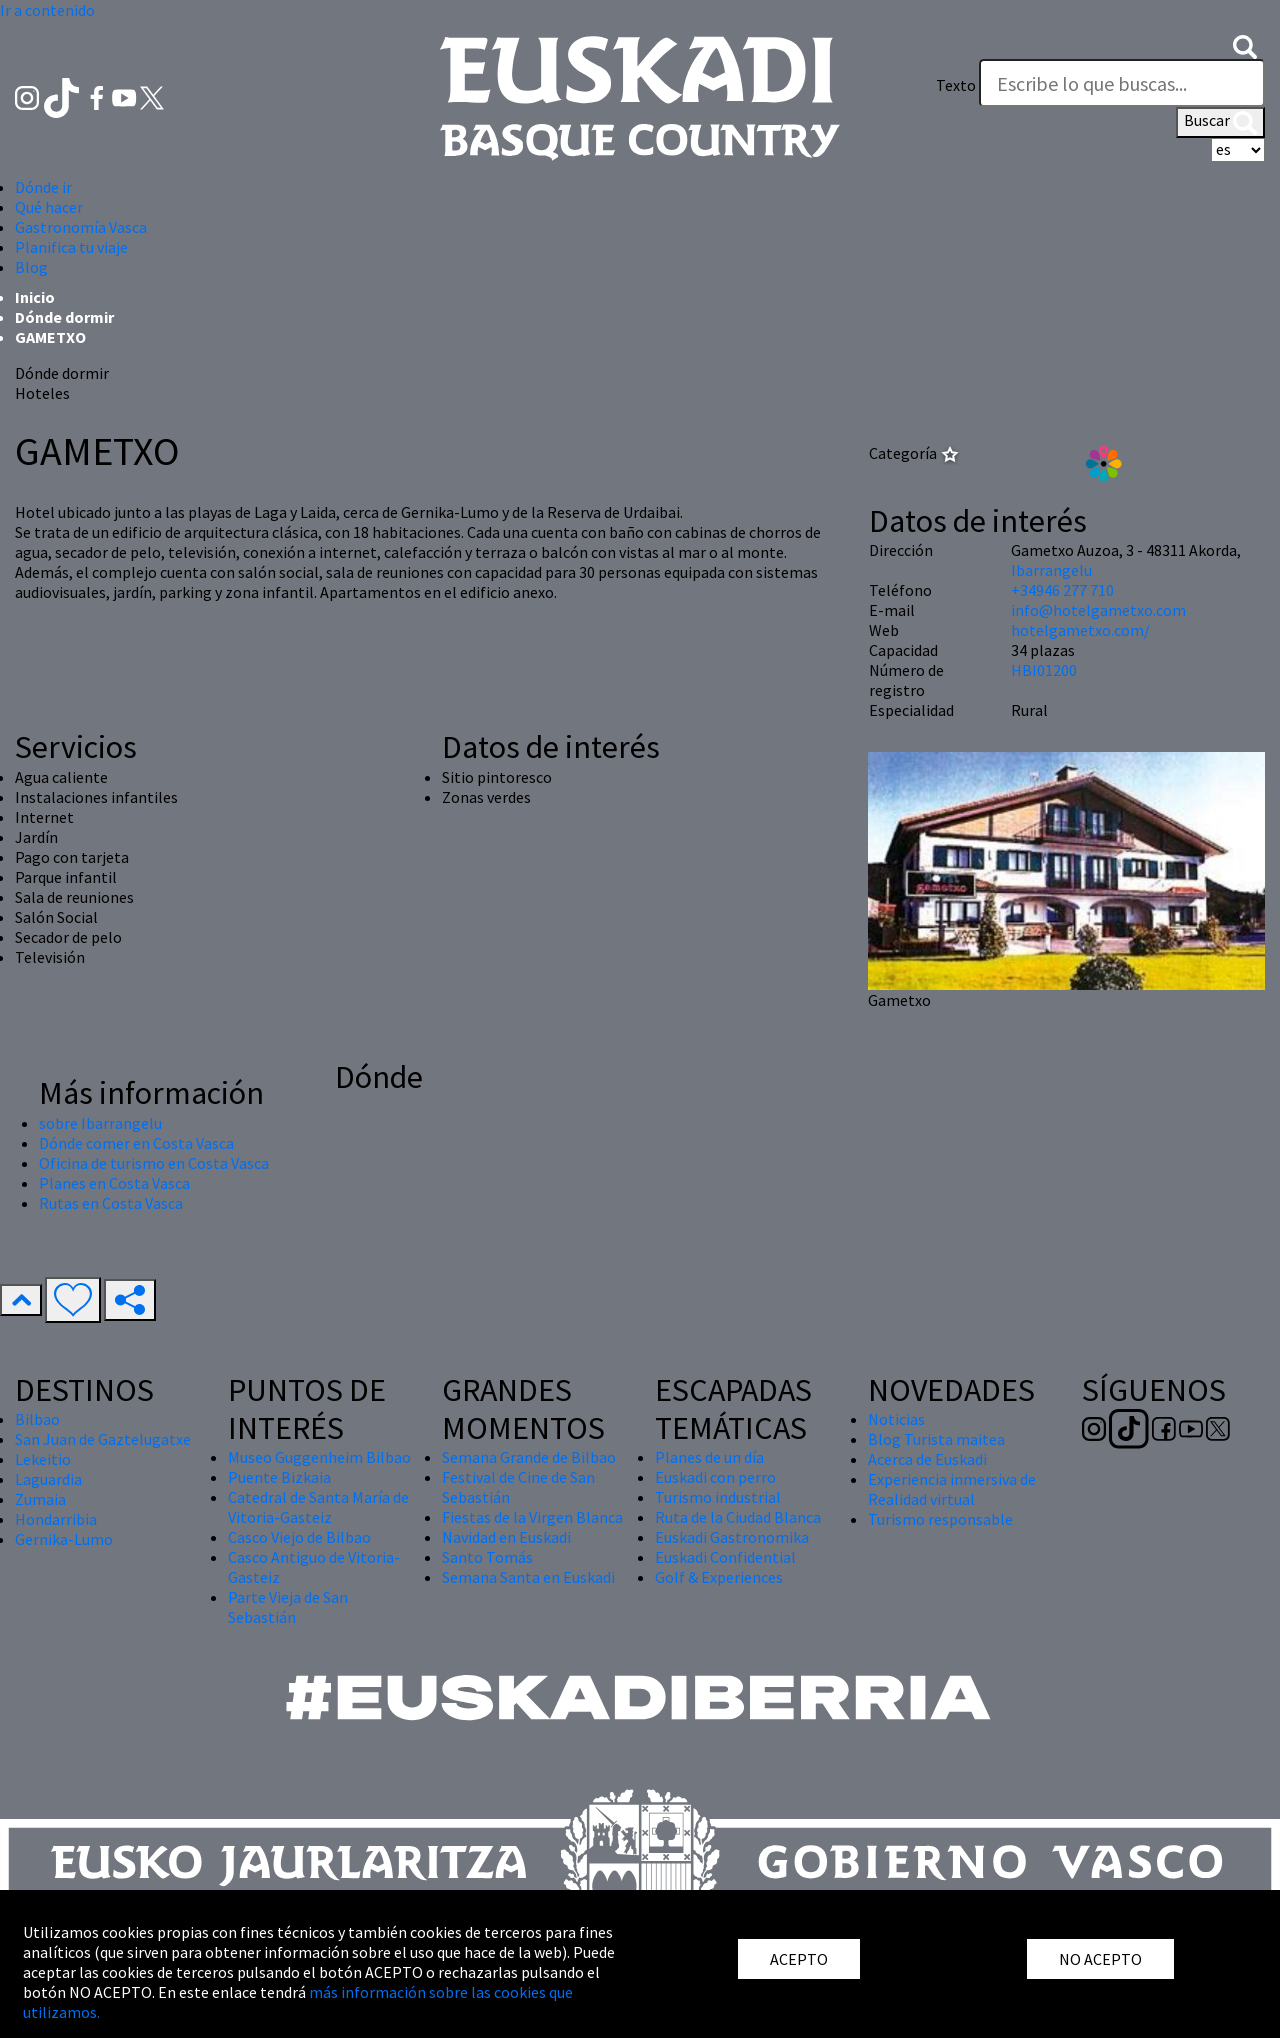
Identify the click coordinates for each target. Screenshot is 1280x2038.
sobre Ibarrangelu (100, 1123)
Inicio (35, 297)
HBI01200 (1044, 670)
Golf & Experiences (719, 1577)
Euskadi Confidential (725, 1557)
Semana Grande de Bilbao (529, 1457)
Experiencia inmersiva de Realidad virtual (952, 1489)
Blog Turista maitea (936, 1439)
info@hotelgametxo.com (1098, 610)
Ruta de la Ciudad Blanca (738, 1517)
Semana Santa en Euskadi (528, 1577)
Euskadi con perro (715, 1477)
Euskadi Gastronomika (732, 1537)
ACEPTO (799, 1959)
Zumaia (40, 1499)
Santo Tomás (487, 1557)
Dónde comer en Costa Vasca (136, 1143)
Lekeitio (43, 1459)
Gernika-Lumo (64, 1539)
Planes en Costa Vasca (114, 1183)
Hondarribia (56, 1519)
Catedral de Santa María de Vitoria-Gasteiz (318, 1507)
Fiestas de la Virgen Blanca (532, 1517)
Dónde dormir (64, 317)
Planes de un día (709, 1457)
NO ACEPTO (1100, 1959)
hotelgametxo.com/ (1080, 630)
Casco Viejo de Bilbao (299, 1537)
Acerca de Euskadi (927, 1459)
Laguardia (48, 1479)
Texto (956, 85)
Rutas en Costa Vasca (111, 1203)
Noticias (896, 1419)
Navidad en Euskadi (506, 1537)
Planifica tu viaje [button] (71, 247)
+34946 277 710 (1062, 590)
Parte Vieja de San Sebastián (288, 1607)
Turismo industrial (718, 1497)
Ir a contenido (47, 10)
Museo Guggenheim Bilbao (319, 1457)
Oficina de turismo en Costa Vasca (154, 1163)
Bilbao (37, 1419)
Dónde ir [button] (43, 187)
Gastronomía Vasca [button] (81, 227)
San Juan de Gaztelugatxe (103, 1439)
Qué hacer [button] (49, 207)
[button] (1245, 45)
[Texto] (1122, 83)
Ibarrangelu (1051, 570)
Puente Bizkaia (279, 1477)
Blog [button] (31, 267)
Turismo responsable (940, 1519)
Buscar (1220, 122)
